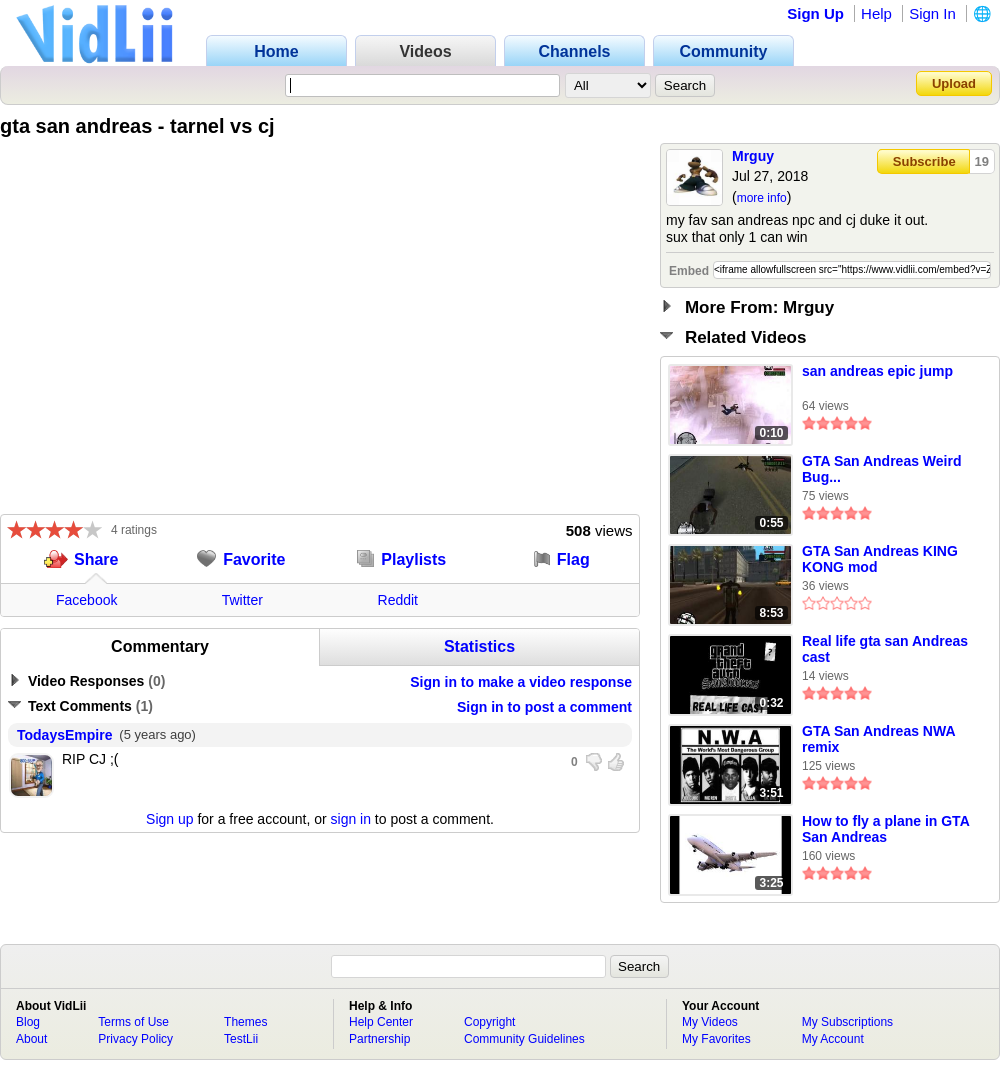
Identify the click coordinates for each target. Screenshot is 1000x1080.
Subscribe (924, 161)
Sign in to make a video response (521, 682)
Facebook (86, 600)
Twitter (242, 600)
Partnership (379, 1039)
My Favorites (716, 1039)
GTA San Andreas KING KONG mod (880, 559)
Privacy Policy (135, 1039)
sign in (351, 819)
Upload (954, 83)
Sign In (932, 13)
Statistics (479, 646)
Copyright (489, 1022)
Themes (245, 1022)
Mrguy (753, 156)
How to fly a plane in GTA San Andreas (885, 829)
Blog (28, 1022)
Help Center (381, 1022)
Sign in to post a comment (544, 707)
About (31, 1039)
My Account (833, 1039)
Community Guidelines (524, 1039)
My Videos (710, 1022)
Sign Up (815, 13)
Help (876, 13)
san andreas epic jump (877, 371)
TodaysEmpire (64, 735)
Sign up (169, 819)
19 (982, 161)
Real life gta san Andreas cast (885, 649)
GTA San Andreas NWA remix (878, 739)
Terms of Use (133, 1022)
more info (762, 198)
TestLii (241, 1039)
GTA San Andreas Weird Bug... (881, 469)
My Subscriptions (847, 1022)
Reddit (398, 600)
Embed (689, 271)
